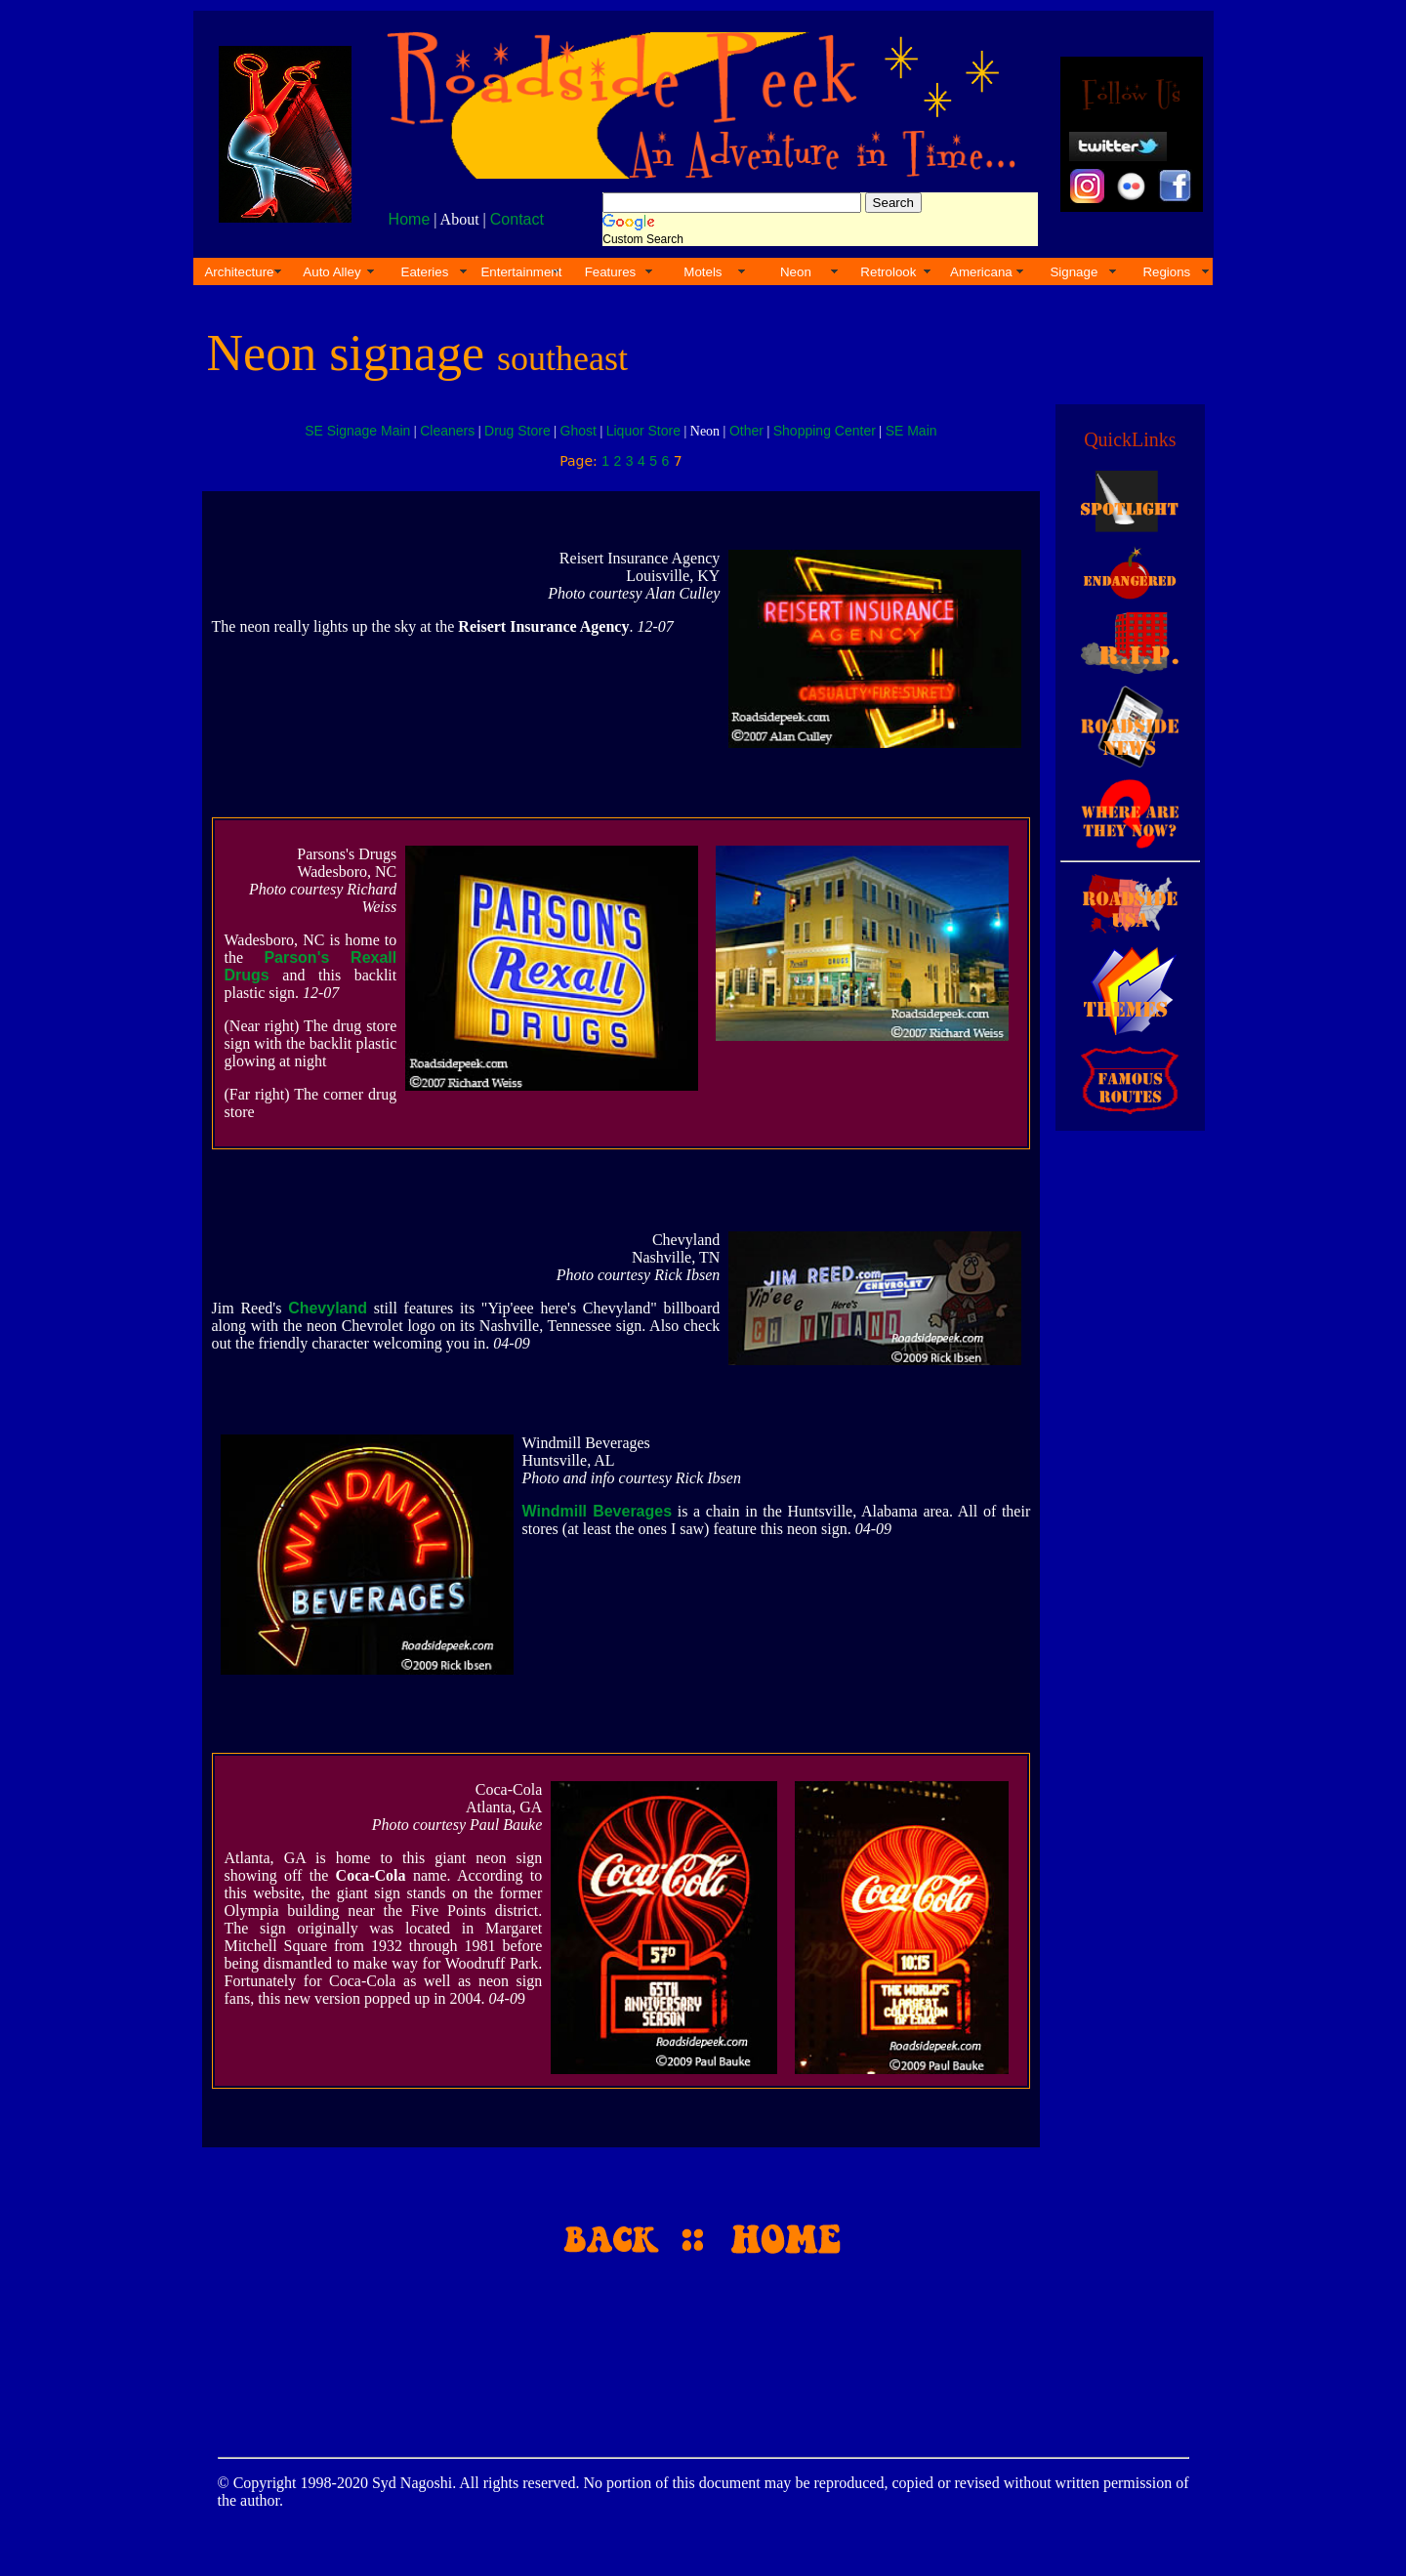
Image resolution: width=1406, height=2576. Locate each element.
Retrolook (888, 272)
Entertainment (520, 272)
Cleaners (447, 430)
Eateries (425, 272)
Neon (795, 272)
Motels (702, 272)
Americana (981, 272)
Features (611, 272)
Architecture (238, 272)
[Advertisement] (1126, 1463)
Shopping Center (824, 430)
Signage (1073, 272)
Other (746, 430)
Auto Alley (331, 272)
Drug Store (517, 430)
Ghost (578, 430)
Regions (1166, 272)
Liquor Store (643, 430)
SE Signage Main (357, 430)
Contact (517, 219)
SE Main (911, 430)
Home (410, 219)
